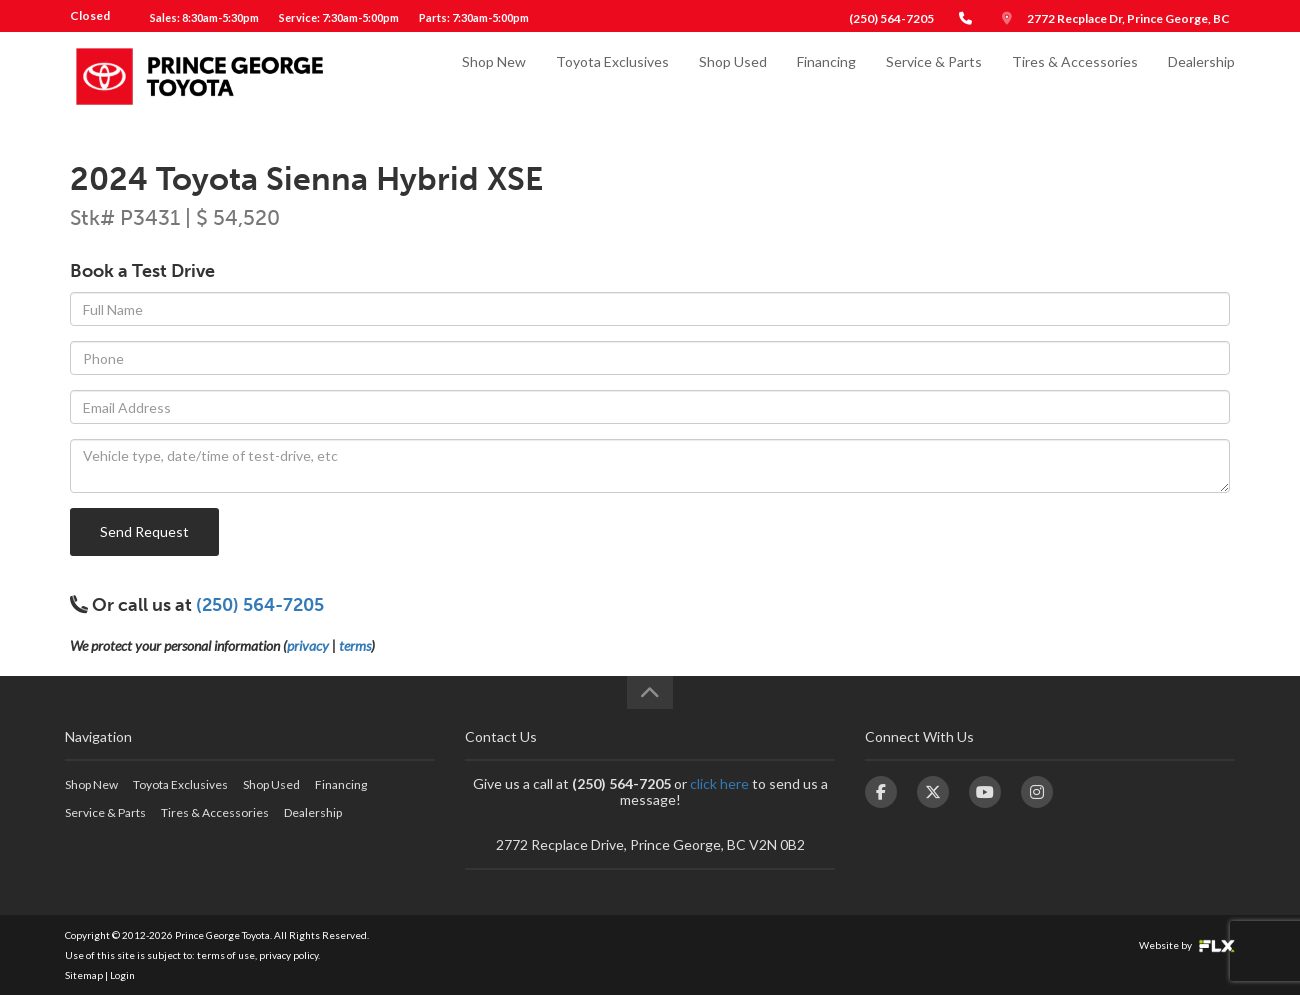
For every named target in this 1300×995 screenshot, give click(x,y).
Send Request (144, 531)
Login (122, 975)
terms (355, 645)
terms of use (226, 955)
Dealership (1201, 76)
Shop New (494, 76)
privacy (308, 645)
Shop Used (733, 76)
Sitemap (84, 975)
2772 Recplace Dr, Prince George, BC (1128, 18)
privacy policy (288, 955)
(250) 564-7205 (891, 18)
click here (719, 783)
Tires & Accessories (1075, 76)
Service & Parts (934, 76)
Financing (826, 76)
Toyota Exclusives (612, 76)
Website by (1187, 945)
